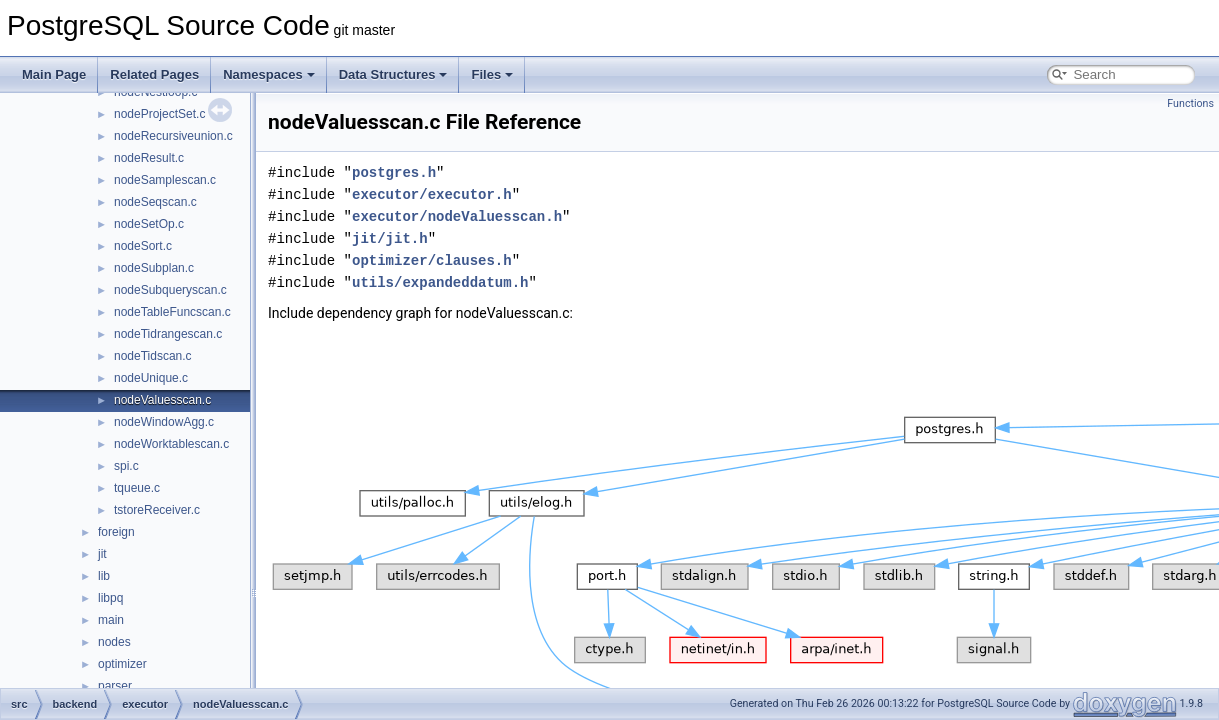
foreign (116, 532)
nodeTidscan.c (153, 356)
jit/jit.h (390, 238)
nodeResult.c (149, 158)
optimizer (122, 664)
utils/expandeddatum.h (440, 282)
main (111, 620)
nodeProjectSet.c (159, 114)
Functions (1190, 103)
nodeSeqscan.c (155, 202)
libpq (110, 598)
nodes (114, 642)
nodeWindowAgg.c (164, 422)
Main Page (54, 74)
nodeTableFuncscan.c (172, 312)
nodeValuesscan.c (162, 400)
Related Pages (154, 74)
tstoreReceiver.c (157, 510)
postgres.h (394, 172)
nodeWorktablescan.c (171, 444)
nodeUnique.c (151, 378)
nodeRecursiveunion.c (173, 136)
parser (115, 686)
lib (104, 576)
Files (492, 74)
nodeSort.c (143, 246)
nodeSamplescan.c (165, 180)
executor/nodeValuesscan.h (457, 216)
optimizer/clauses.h (432, 260)
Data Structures (393, 74)
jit (102, 554)
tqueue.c (137, 488)
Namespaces (269, 74)
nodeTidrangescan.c (168, 334)
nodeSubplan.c (154, 268)
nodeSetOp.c (149, 224)
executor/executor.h (432, 194)
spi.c (126, 466)
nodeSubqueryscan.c (170, 290)
